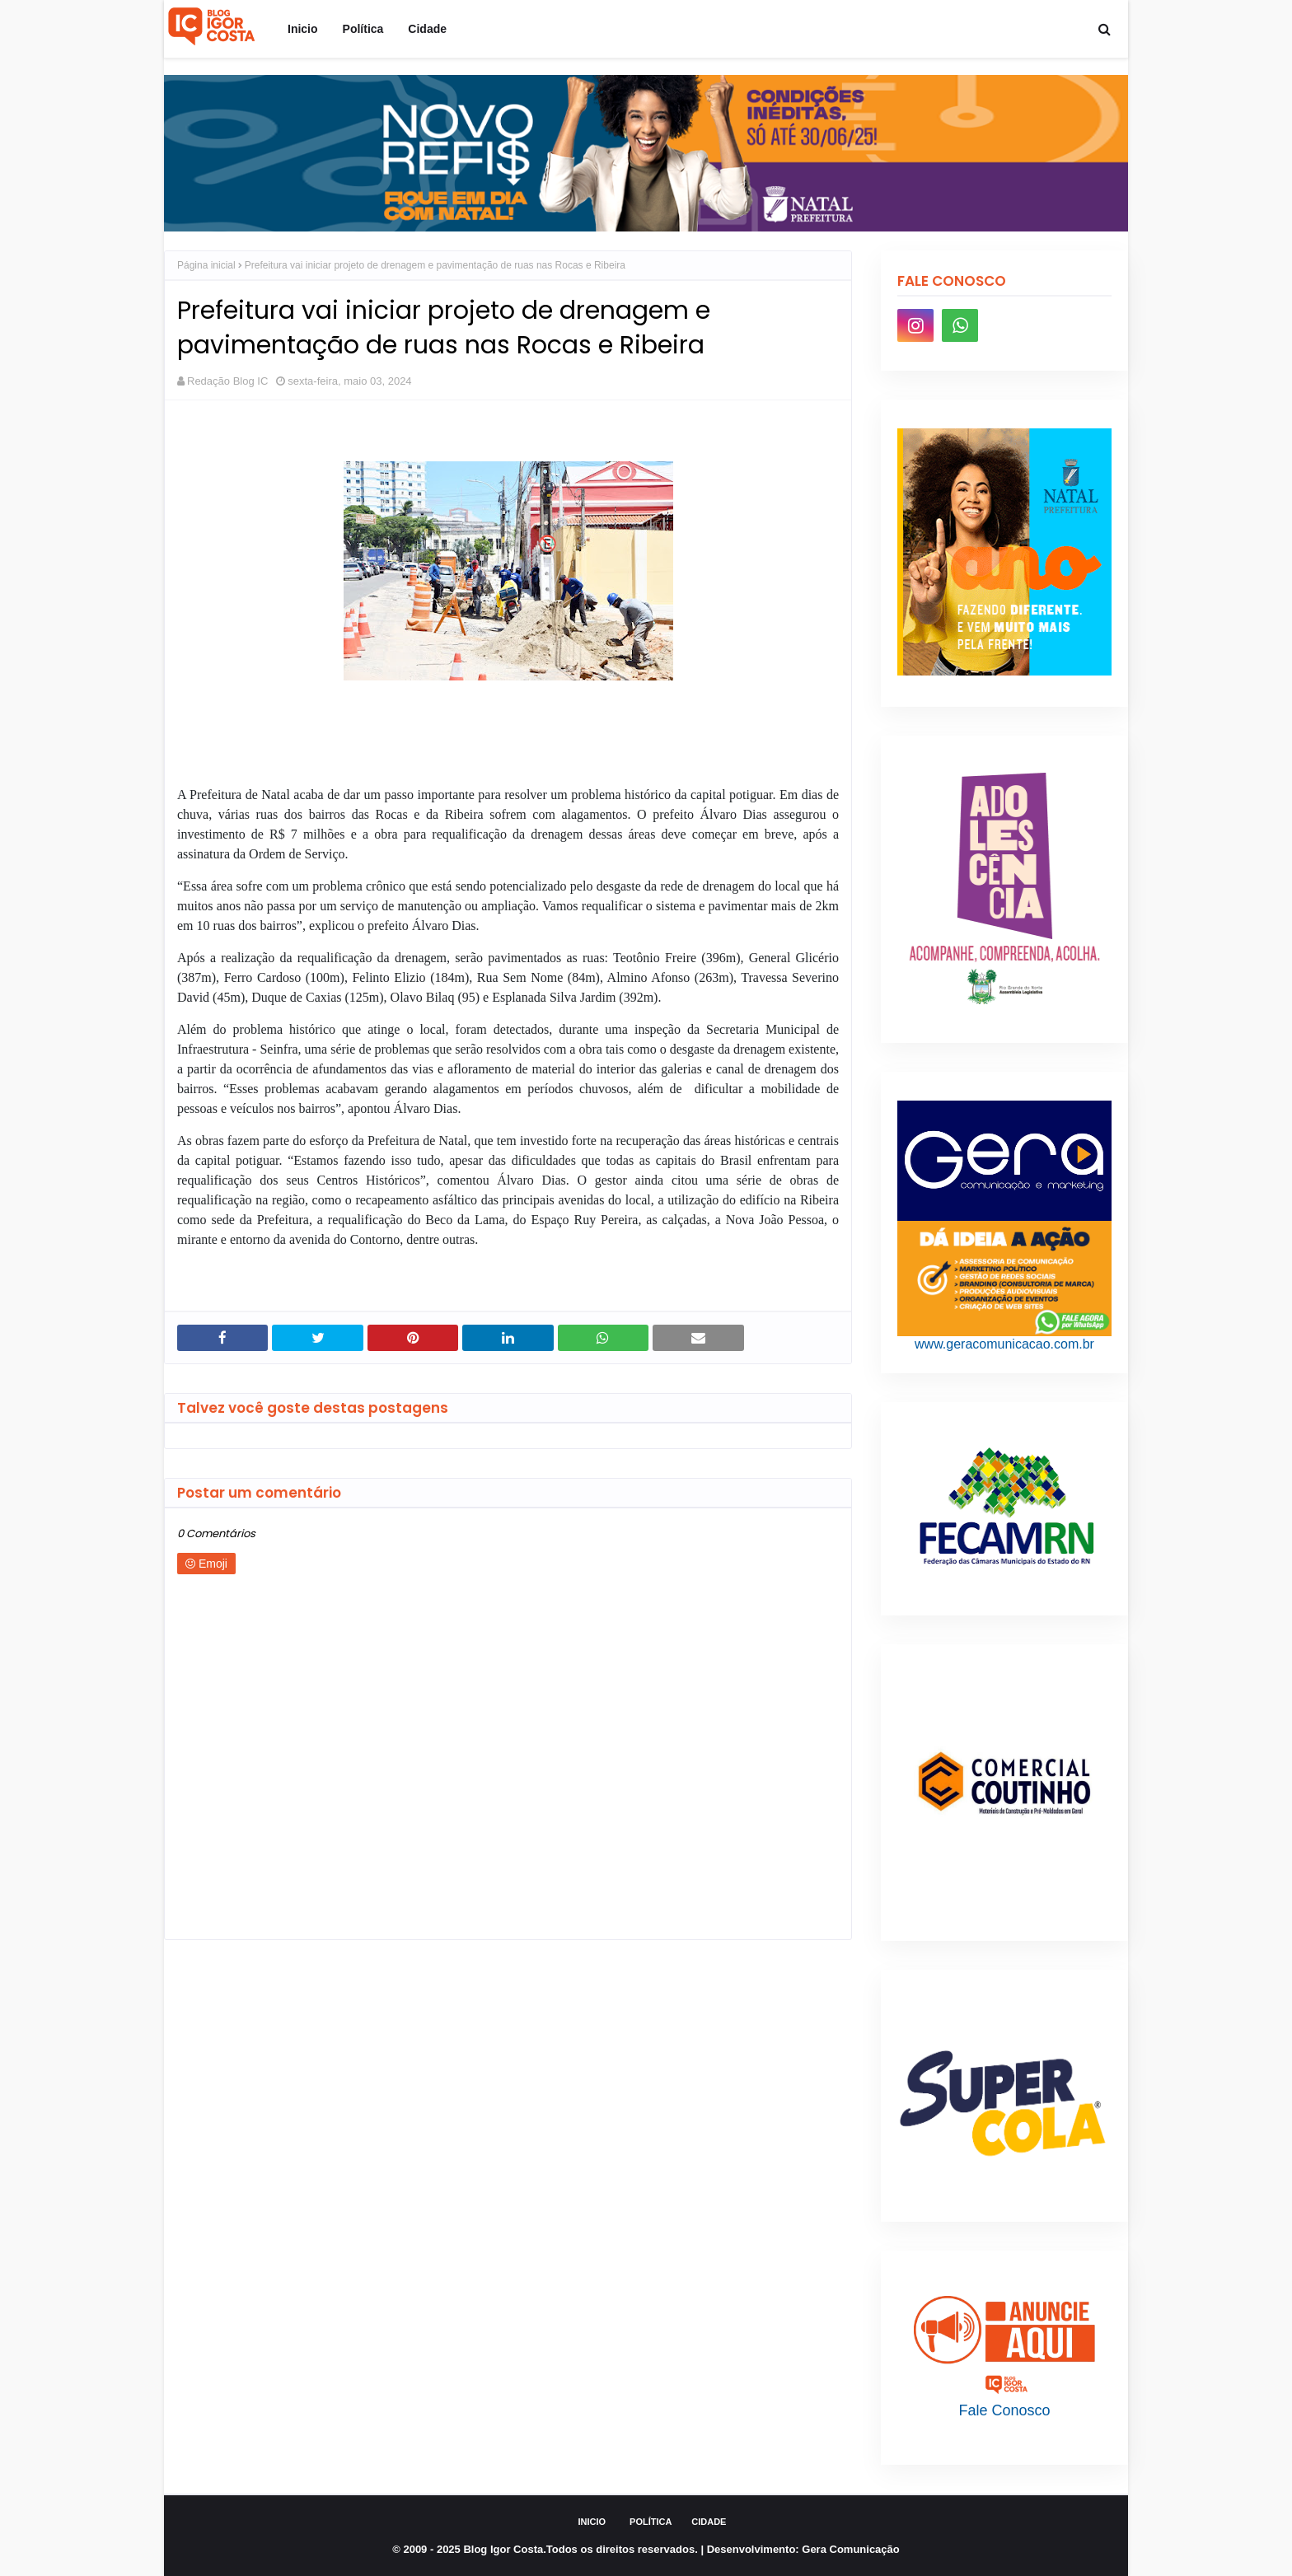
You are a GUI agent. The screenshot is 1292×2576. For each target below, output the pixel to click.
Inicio (592, 2522)
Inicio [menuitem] (303, 28)
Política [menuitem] (363, 28)
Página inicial (206, 265)
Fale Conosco (1004, 2410)
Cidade (708, 2522)
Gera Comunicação (851, 2549)
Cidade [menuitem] (427, 28)
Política (651, 2522)
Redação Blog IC (227, 381)
